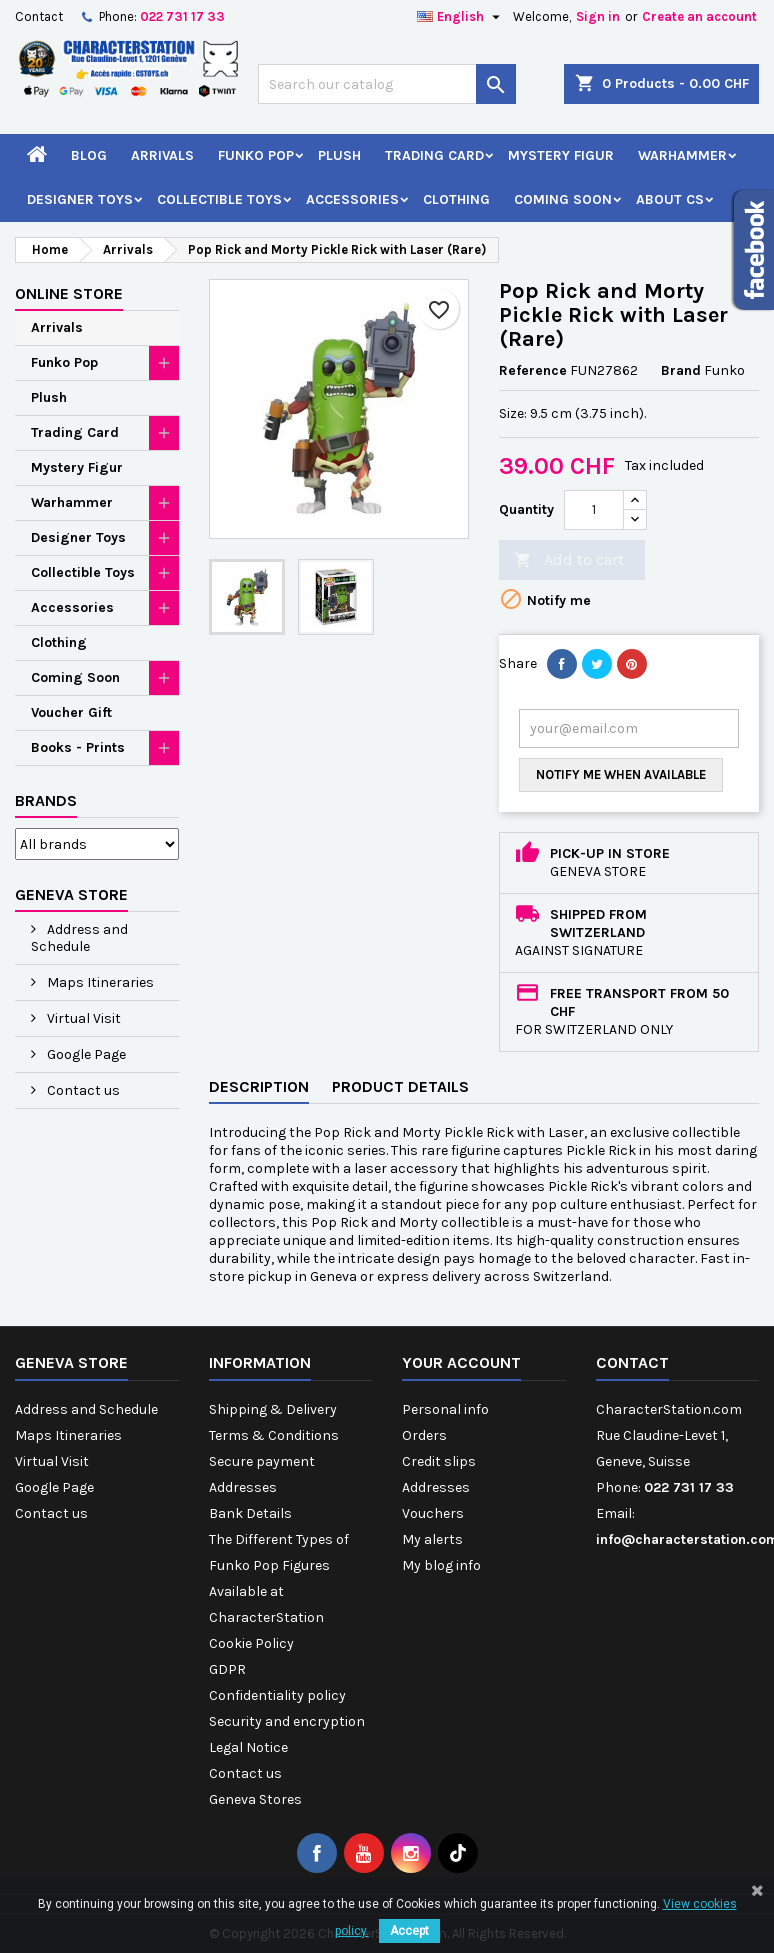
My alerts (432, 1539)
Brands (46, 800)
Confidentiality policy (277, 1695)
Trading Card (434, 155)
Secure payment (262, 1461)
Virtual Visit (82, 1018)
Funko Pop (256, 155)
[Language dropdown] (461, 17)
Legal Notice (248, 1747)
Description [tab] (259, 1086)
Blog (89, 155)
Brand (681, 370)
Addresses (243, 1487)
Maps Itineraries (99, 982)
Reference (533, 370)
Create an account (699, 16)
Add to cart (569, 560)
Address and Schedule (79, 938)
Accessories (352, 199)
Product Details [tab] (400, 1086)
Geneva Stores (255, 1799)
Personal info (445, 1409)
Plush (339, 155)
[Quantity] (594, 510)
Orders (424, 1435)
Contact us (82, 1090)
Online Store (69, 293)
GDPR (227, 1669)
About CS (670, 199)
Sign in (598, 16)
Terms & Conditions (274, 1435)
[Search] (387, 84)
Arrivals (162, 155)
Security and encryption (287, 1721)
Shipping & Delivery (273, 1409)
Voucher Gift (71, 712)
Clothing (456, 199)
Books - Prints (78, 747)
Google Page (85, 1054)
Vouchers (433, 1513)
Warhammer (682, 155)
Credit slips (439, 1461)
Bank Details (250, 1513)
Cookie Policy (251, 1643)
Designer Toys (80, 199)
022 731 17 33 (182, 16)
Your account (461, 1362)
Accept (409, 1931)
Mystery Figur (561, 155)
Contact (39, 16)
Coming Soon (563, 199)
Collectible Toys (219, 199)
